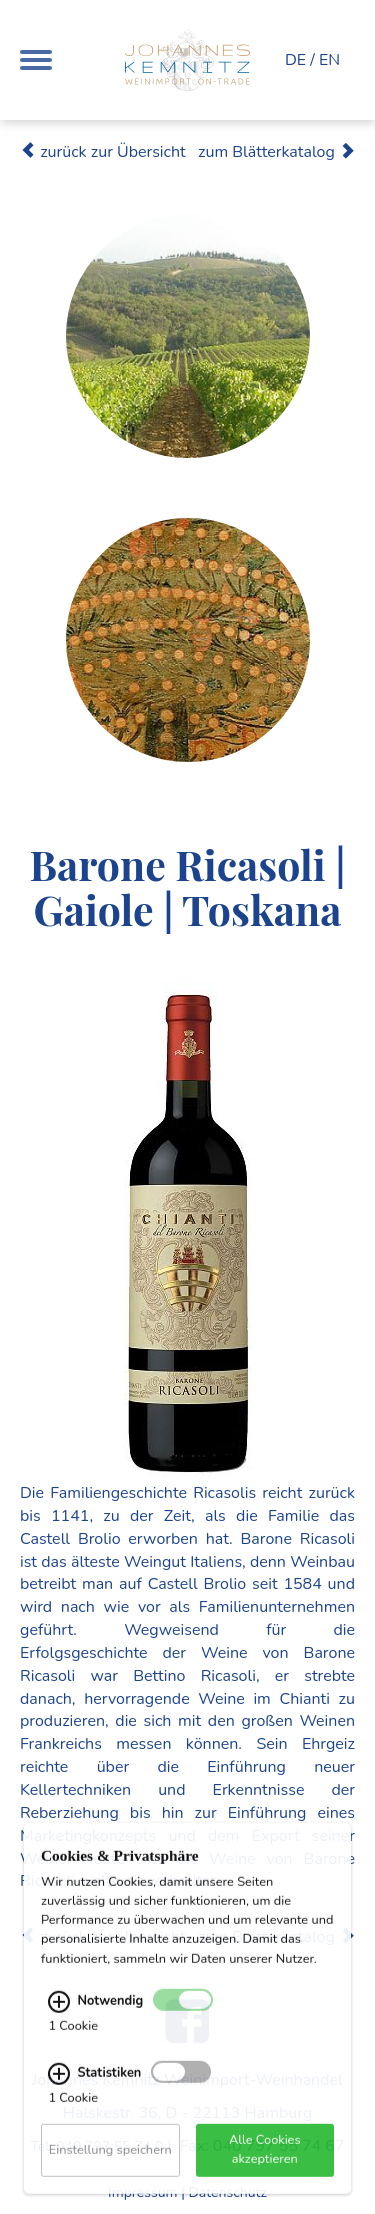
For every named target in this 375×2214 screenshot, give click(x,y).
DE (295, 60)
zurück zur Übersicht (103, 152)
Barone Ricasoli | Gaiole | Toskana (187, 886)
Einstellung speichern (110, 2162)
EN (329, 60)
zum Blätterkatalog (276, 152)
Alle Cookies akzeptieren (265, 2161)
